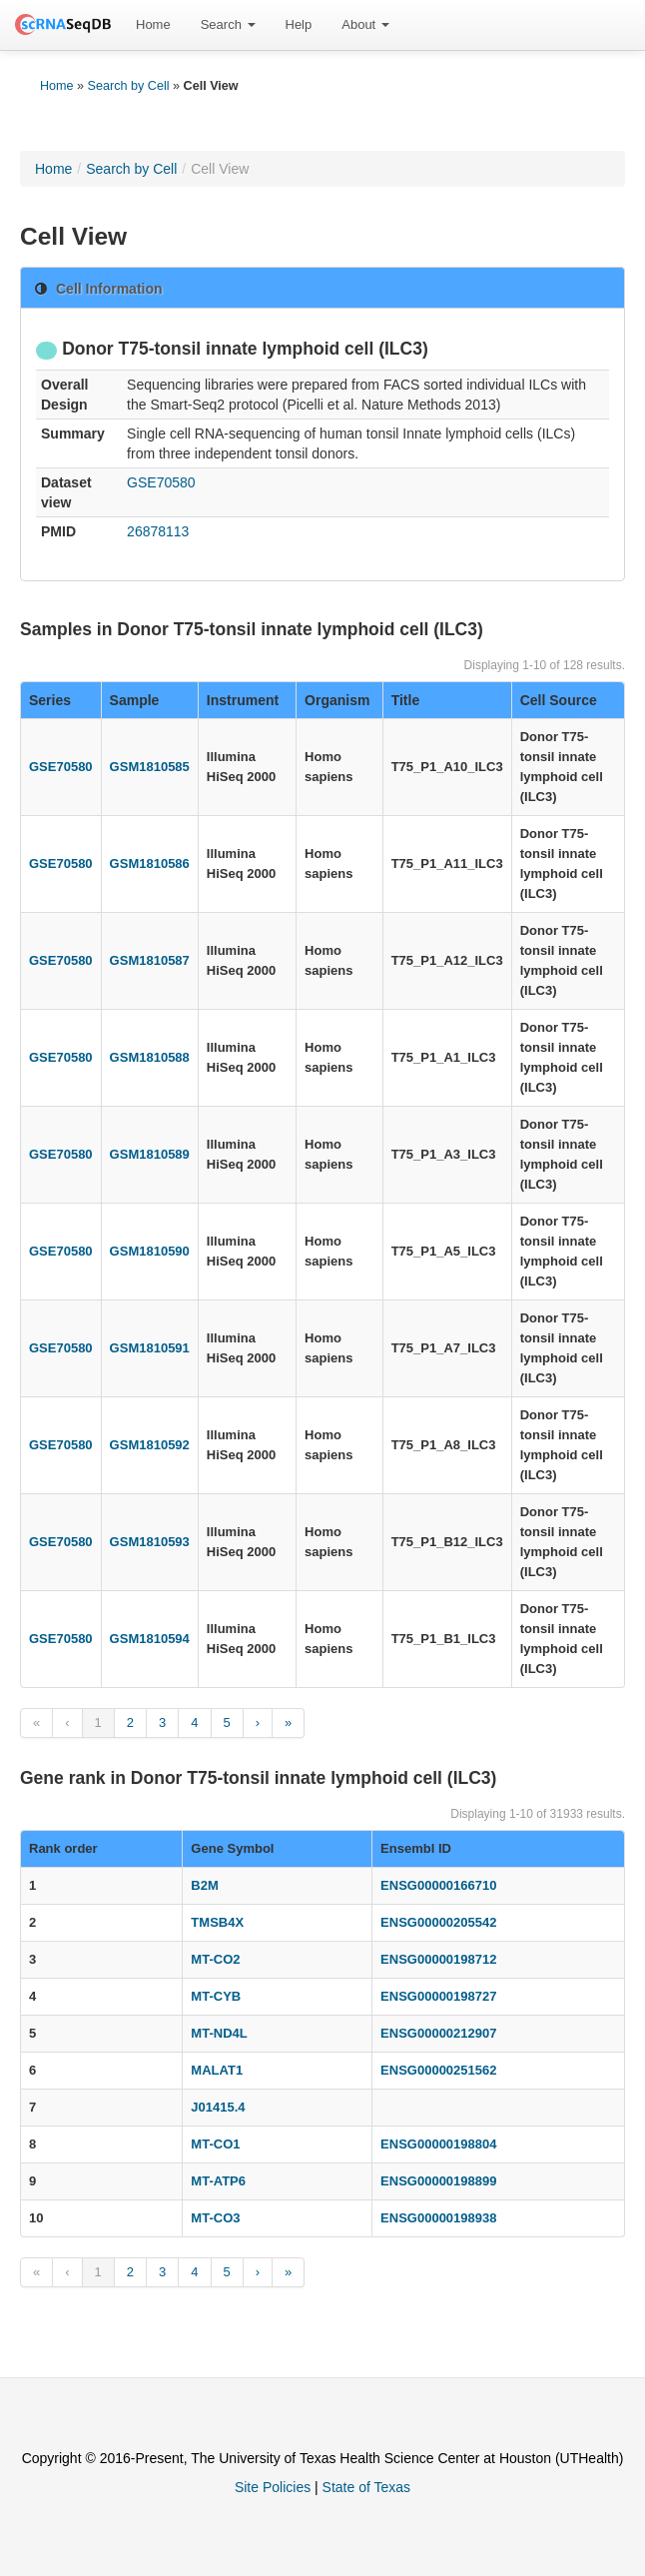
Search (228, 24)
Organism (337, 700)
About (365, 24)
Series (50, 700)
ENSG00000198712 (438, 1959)
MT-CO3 (215, 2217)
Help (299, 24)
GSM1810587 (150, 960)
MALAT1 (217, 2070)
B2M (204, 1885)
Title (405, 700)
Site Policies (273, 2487)
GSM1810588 (150, 1057)
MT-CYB (216, 1996)
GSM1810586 (150, 863)
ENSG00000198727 (438, 1996)
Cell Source (558, 700)
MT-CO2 (215, 1959)
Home (153, 24)
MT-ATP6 (218, 2180)
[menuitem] (153, 25)
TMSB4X (217, 1922)
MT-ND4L (219, 2033)
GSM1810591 (150, 1347)
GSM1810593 (150, 1541)
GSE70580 (161, 482)
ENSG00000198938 (438, 2217)
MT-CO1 (215, 2144)
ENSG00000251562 (438, 2070)
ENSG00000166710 (438, 1885)
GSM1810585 (150, 766)
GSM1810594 (150, 1638)
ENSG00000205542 (438, 1922)
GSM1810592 (150, 1444)
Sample (135, 700)
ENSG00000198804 (438, 2144)
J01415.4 (218, 2107)
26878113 (158, 531)
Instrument (243, 700)
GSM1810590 (150, 1251)
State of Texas (366, 2487)
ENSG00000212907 (438, 2033)
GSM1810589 (150, 1154)
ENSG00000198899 (438, 2180)
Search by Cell (129, 86)
